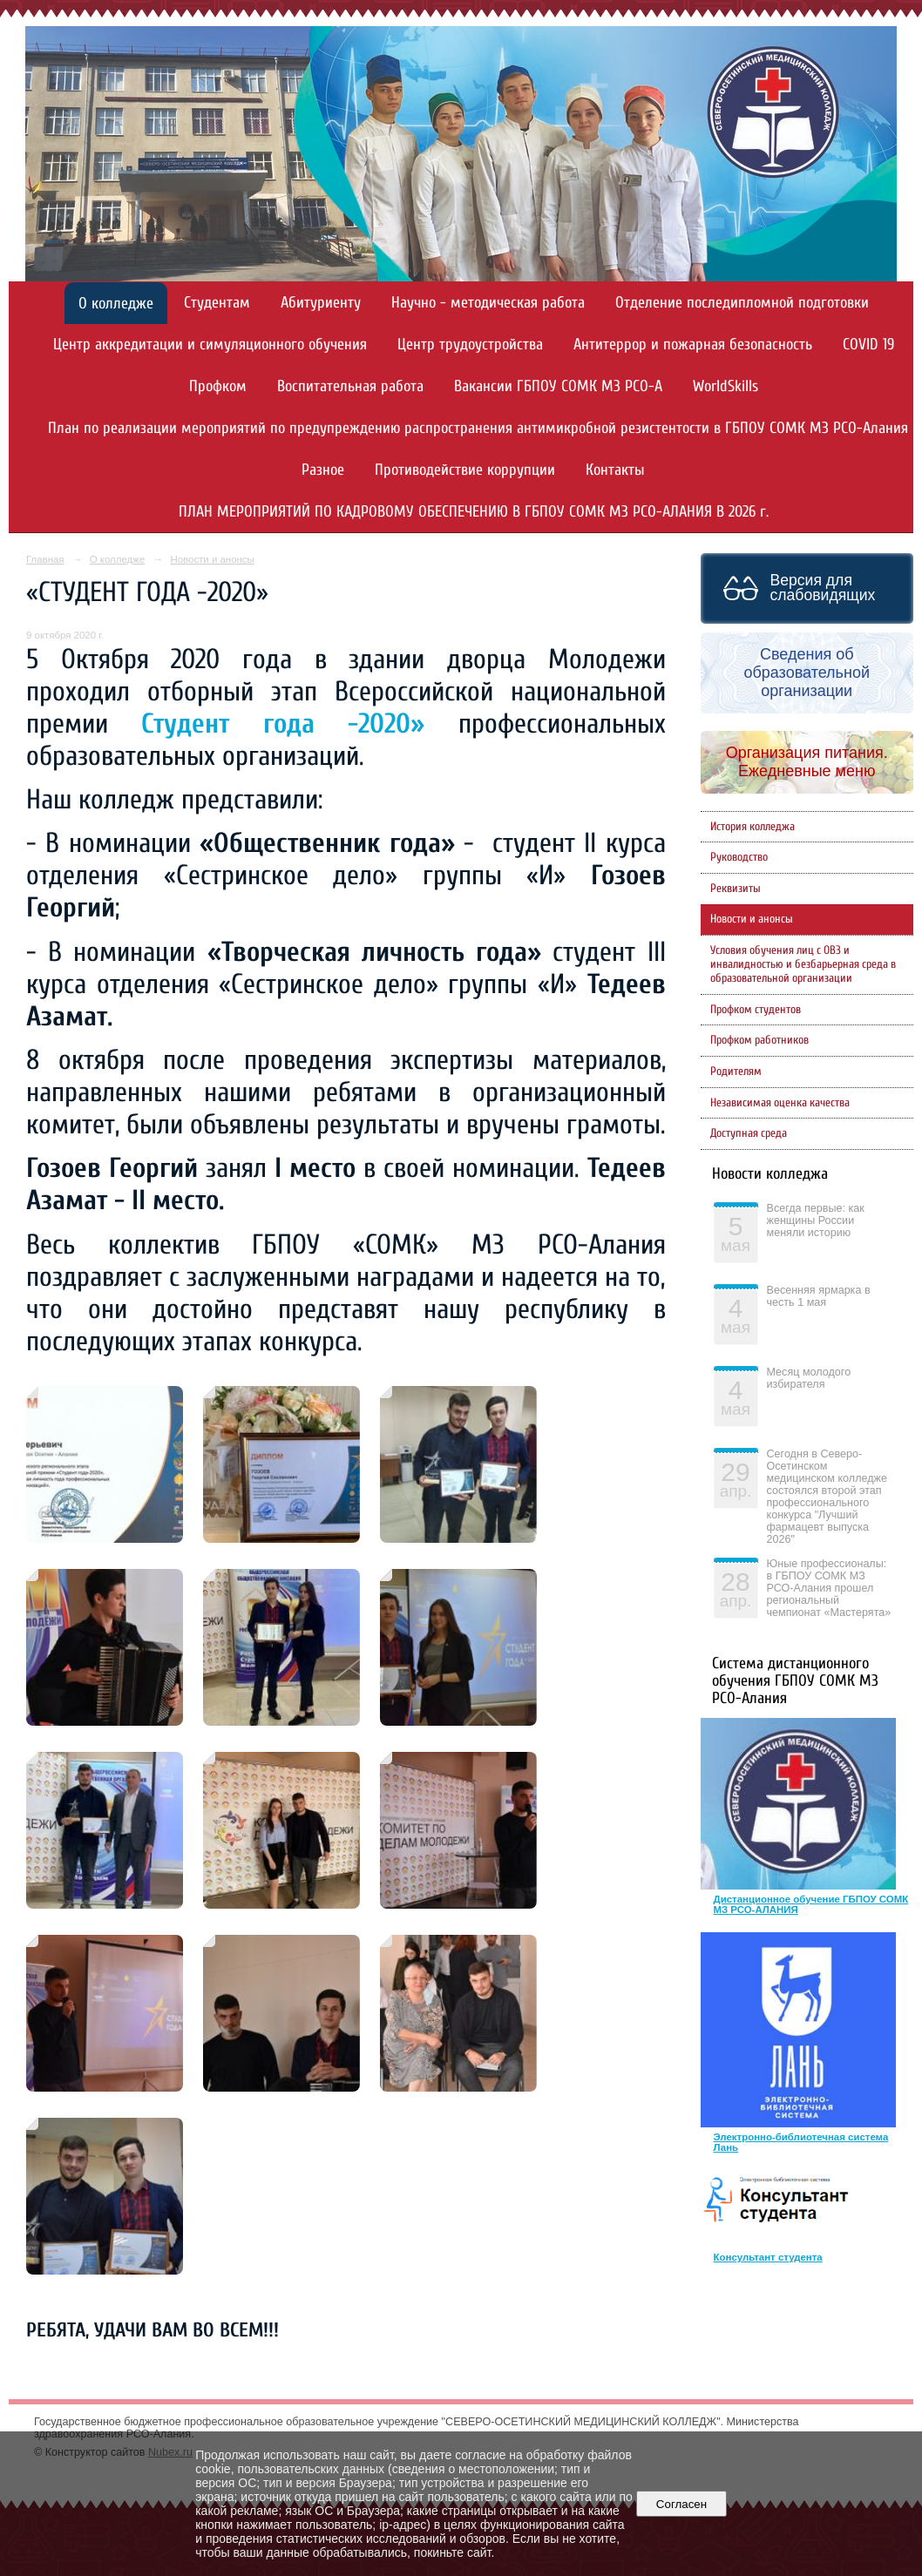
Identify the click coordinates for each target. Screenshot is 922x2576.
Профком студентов (755, 1010)
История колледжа (752, 827)
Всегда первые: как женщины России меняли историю (815, 1220)
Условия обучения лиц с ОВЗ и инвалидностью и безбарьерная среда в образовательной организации (803, 964)
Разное (323, 470)
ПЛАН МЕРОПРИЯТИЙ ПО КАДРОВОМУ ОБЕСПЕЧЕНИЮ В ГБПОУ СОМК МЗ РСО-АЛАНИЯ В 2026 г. (474, 512)
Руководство (739, 857)
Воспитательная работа (350, 386)
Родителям (736, 1071)
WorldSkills (725, 386)
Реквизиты (735, 889)
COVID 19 (868, 344)
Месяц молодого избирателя (809, 1378)
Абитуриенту (321, 303)
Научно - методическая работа (488, 303)
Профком (218, 386)
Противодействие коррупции (465, 470)
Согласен (681, 2504)
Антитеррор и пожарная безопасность (692, 344)
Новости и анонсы (212, 559)
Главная (45, 559)
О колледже (115, 303)
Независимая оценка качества (780, 1103)
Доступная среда (748, 1133)
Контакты (615, 470)
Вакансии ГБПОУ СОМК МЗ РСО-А (558, 386)
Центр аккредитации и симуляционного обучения (210, 344)
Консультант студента (768, 2257)
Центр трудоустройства (470, 344)
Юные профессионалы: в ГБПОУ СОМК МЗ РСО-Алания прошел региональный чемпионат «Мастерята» (829, 1588)
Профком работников (759, 1040)
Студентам (217, 303)
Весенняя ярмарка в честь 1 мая (819, 1296)
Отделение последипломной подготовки (742, 303)
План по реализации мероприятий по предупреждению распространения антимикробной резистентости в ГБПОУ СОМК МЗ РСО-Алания (478, 428)
